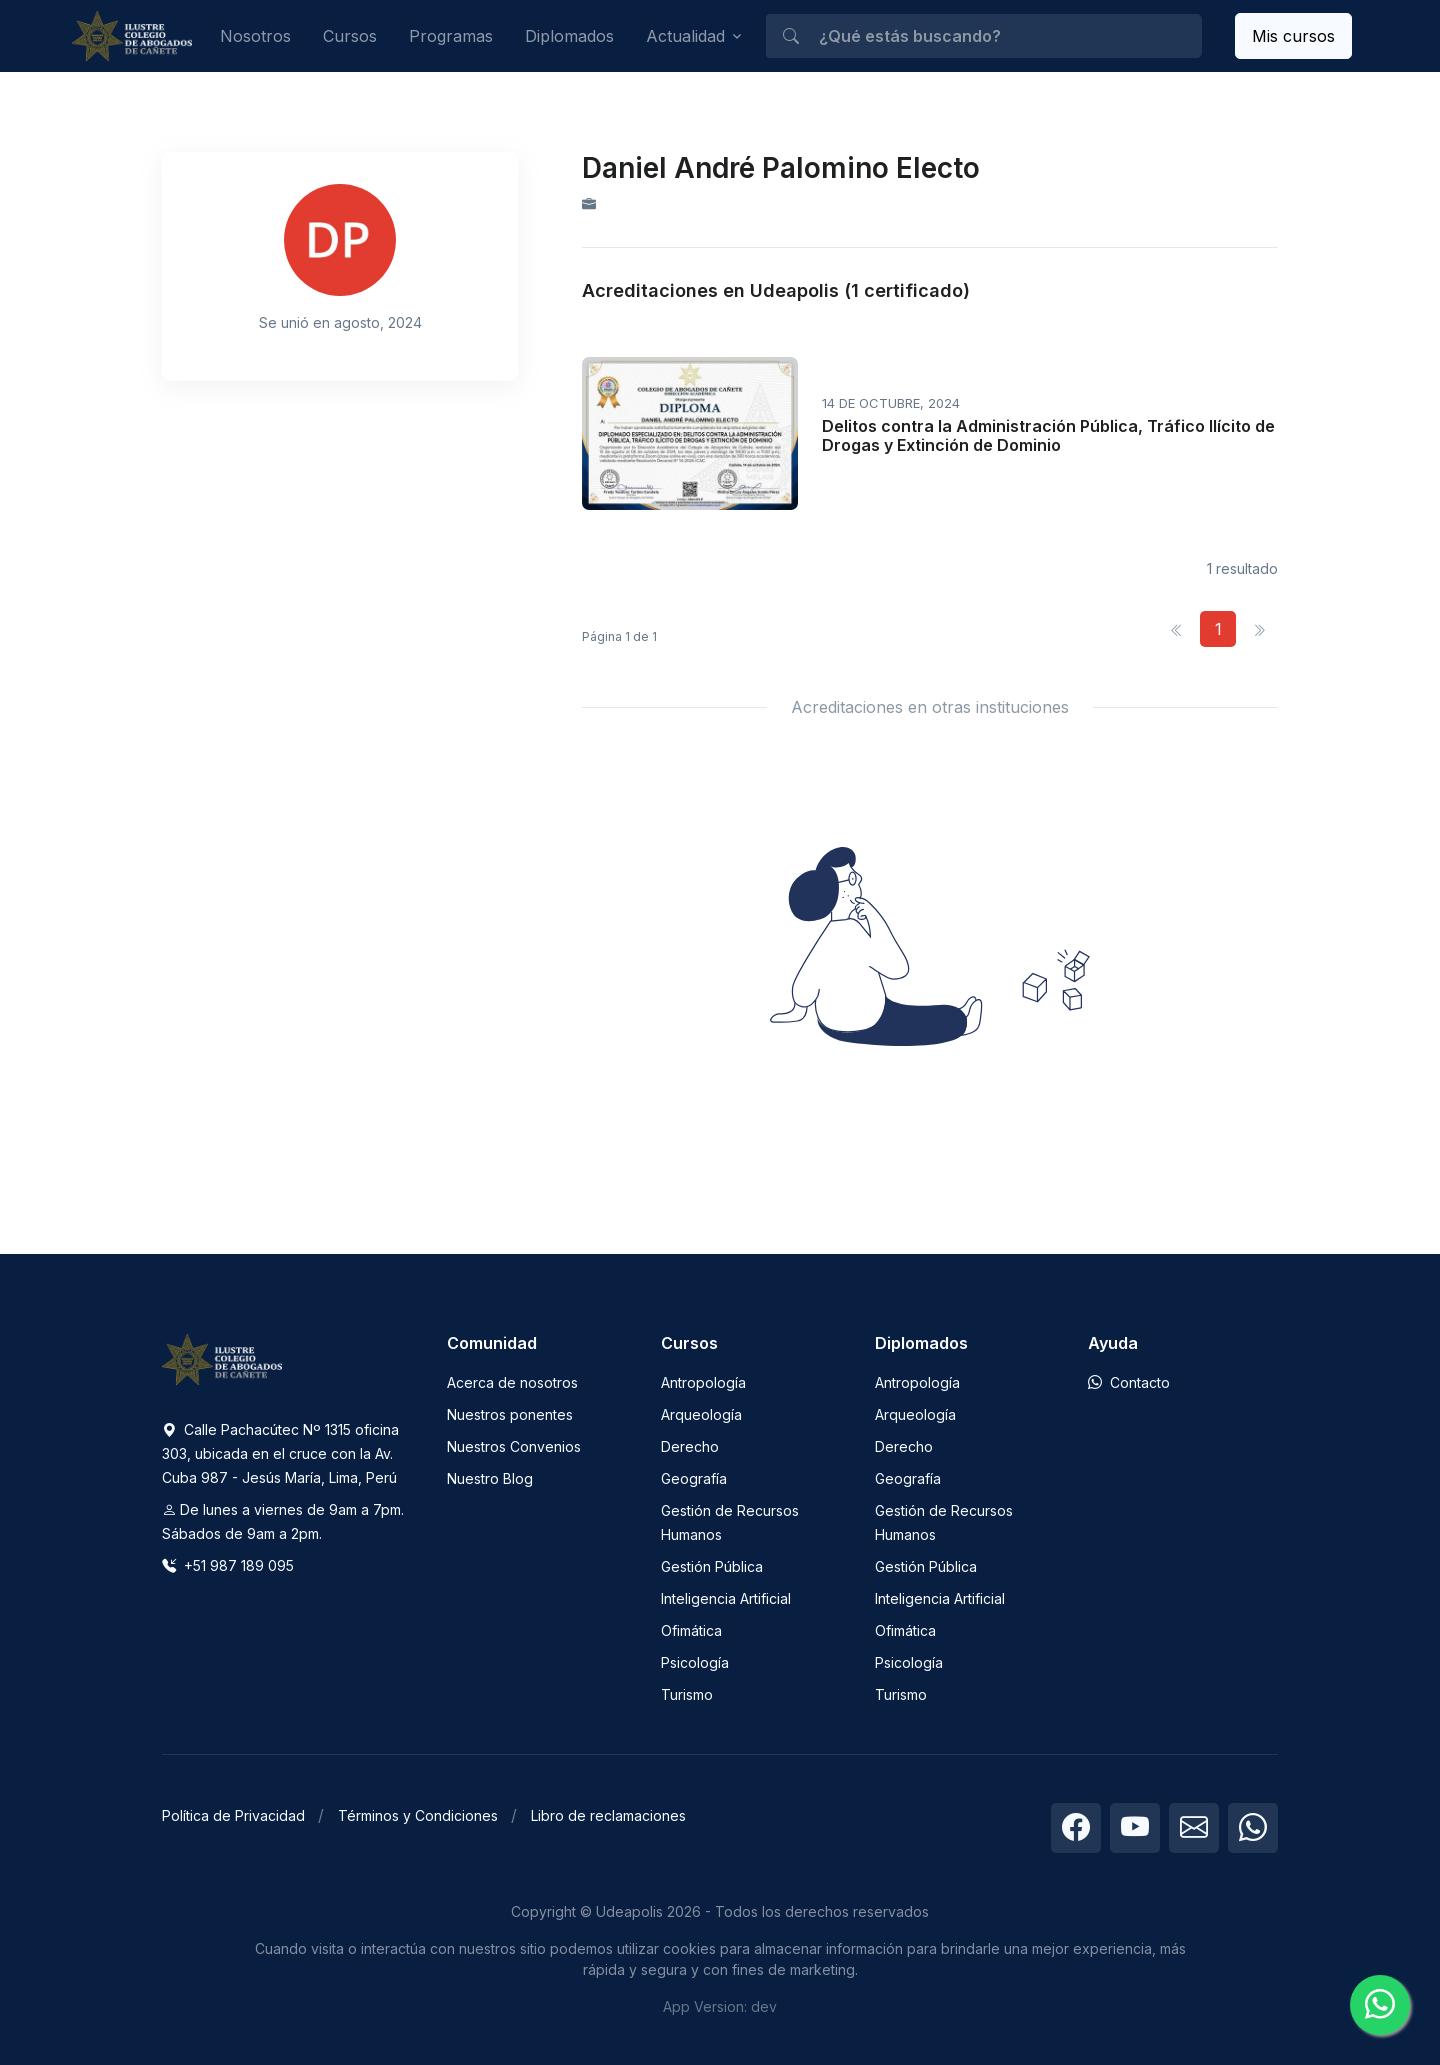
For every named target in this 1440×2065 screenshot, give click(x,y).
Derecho (690, 1446)
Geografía (694, 1478)
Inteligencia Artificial (726, 1598)
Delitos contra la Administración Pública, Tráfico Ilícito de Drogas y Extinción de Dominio (1048, 435)
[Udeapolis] (132, 36)
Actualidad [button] (685, 36)
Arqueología (701, 1414)
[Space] (222, 1358)
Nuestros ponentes (510, 1414)
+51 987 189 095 (228, 1565)
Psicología (695, 1662)
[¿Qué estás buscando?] (983, 36)
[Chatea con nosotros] (1380, 2005)
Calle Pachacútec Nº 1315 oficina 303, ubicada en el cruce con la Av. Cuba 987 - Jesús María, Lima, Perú (280, 1453)
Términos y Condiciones (418, 1815)
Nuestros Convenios (514, 1446)
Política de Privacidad (233, 1815)
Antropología (703, 1382)
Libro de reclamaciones (608, 1815)
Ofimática (691, 1630)
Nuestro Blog (490, 1478)
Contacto (1129, 1382)
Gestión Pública (712, 1566)
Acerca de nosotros (512, 1382)
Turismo (687, 1694)
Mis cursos (1293, 36)
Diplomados (569, 36)
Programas (451, 36)
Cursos (350, 36)
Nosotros (255, 36)
